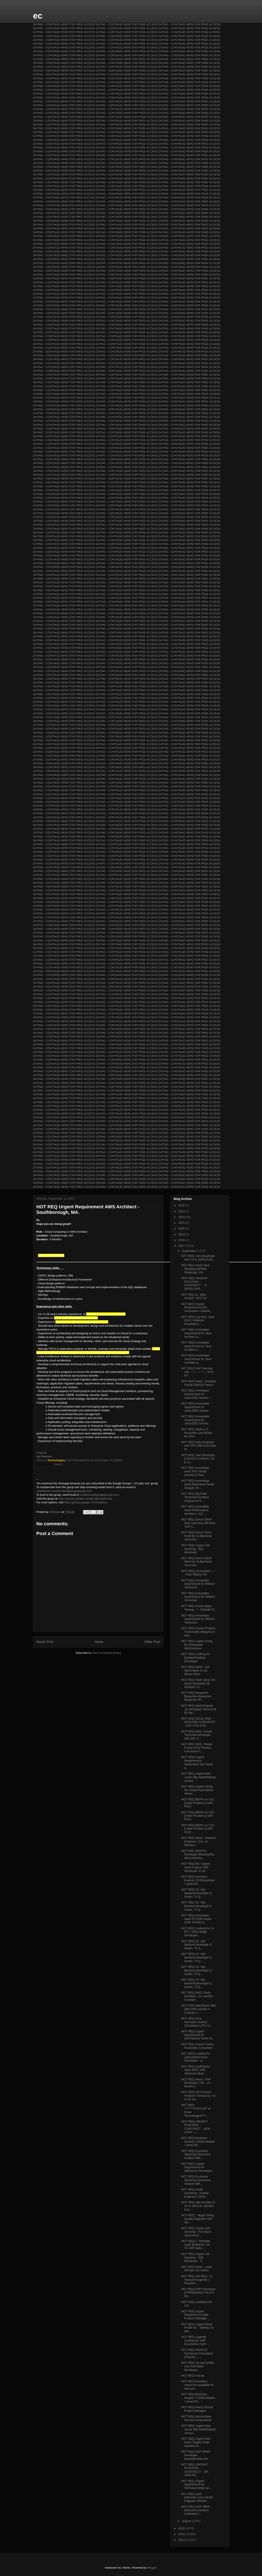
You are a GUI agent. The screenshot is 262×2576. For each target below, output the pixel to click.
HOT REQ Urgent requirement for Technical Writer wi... (196, 2484)
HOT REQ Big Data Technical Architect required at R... (195, 1497)
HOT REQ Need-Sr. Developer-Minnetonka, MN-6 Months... (198, 1854)
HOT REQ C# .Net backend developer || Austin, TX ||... (196, 1893)
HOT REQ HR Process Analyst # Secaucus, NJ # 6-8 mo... (198, 2095)
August (187, 2521)
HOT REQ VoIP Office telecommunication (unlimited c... (195, 2510)
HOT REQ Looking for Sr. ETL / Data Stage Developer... (197, 1932)
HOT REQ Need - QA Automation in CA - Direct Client (195, 1670)
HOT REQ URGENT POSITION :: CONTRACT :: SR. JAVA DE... (195, 2470)
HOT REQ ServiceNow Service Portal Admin (196, 2418)
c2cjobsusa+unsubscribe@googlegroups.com (64, 1491)
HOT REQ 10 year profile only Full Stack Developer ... (197, 2366)
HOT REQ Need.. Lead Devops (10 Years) (196, 2268)
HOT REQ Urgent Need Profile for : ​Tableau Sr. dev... (197, 2327)
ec (37, 15)
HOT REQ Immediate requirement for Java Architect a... (196, 1333)
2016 (182, 2528)
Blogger (151, 2567)
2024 (182, 1211)
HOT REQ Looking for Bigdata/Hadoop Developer (195, 1657)
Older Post (152, 1642)
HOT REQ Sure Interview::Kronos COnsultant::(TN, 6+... (197, 2022)
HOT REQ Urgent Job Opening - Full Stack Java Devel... (196, 2231)
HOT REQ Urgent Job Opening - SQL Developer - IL (195, 2257)
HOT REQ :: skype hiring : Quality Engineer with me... (198, 2219)
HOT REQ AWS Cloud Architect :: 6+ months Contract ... (197, 1996)
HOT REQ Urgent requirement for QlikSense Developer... (197, 2167)
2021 (182, 1222)
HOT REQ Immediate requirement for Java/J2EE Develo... (196, 1394)
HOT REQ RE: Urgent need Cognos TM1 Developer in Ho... (195, 1867)
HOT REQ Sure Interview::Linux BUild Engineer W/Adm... (197, 2497)
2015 (182, 2534)
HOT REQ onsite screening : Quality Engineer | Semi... (195, 2193)
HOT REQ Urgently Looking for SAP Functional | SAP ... (195, 2340)
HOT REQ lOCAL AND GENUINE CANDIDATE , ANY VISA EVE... (198, 1722)
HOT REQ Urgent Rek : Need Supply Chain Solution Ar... (196, 2442)
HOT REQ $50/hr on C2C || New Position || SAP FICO (197, 1803)
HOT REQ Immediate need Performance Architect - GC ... (195, 1510)
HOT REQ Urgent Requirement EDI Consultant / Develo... (197, 1307)
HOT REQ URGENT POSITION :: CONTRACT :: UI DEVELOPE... (194, 1283)
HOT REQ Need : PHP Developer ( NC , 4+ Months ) (196, 2083)
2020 (182, 1228)
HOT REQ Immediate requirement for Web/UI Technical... (198, 1584)
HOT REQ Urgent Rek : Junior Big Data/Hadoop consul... (198, 1777)
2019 (182, 1234)
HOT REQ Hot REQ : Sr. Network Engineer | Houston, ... (197, 2279)
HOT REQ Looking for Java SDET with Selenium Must (195, 2070)
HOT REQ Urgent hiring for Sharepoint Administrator (196, 1644)
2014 (182, 2540)
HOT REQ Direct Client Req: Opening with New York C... (198, 1523)
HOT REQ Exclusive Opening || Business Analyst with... (196, 2154)
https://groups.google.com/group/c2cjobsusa (85, 1498)
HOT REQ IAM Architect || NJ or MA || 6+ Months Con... (198, 2206)
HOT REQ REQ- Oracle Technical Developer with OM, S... (196, 1735)
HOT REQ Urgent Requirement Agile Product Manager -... (196, 2315)
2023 (182, 1217)
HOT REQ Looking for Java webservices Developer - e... (195, 2057)
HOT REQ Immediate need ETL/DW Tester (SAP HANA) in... (196, 1919)
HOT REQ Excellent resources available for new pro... (197, 2385)
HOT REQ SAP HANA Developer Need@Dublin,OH (195, 2455)
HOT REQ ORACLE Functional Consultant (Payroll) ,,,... (197, 2353)
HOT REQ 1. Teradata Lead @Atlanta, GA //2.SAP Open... (195, 2244)
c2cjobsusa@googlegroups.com (99, 1494)
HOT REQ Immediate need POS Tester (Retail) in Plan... (195, 1471)
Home (99, 1642)
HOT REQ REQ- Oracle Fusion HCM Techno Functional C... (196, 1747)
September (189, 1251)
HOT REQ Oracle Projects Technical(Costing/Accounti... (198, 1631)
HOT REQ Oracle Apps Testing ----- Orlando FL (198, 1607)
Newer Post (44, 1642)
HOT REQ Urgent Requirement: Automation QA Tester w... (197, 1762)
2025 (182, 1205)
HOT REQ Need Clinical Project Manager (197, 2408)
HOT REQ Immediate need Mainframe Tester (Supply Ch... (197, 1484)
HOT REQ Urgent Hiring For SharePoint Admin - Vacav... (198, 1790)
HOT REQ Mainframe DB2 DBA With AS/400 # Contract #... (198, 2009)
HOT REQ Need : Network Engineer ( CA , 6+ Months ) (198, 1841)
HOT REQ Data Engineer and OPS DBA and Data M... (198, 1445)
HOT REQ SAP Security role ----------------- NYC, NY (198, 1372)
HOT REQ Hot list (192, 2375)
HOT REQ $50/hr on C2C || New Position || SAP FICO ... (197, 1828)
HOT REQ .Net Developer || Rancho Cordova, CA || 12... (198, 1458)
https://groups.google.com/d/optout (85, 1502)
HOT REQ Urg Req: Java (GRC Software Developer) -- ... (197, 1320)
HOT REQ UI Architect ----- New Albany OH (198, 1572)
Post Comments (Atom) (106, 1652)
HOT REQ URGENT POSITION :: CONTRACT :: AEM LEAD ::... (195, 2127)
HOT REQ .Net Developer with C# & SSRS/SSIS (198, 1257)
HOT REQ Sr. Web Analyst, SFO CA (194, 1296)
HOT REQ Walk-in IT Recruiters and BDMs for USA (196, 1433)
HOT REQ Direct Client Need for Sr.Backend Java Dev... (196, 1536)
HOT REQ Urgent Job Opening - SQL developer (195, 1549)
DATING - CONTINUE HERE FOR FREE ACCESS (64, 24)
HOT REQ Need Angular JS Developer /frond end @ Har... (198, 1709)
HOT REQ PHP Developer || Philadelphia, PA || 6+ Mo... (198, 2292)
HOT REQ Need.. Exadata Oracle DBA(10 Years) (198, 1383)
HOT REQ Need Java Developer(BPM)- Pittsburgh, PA (195, 1269)
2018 (182, 1240)
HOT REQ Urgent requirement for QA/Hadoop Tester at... (197, 2035)
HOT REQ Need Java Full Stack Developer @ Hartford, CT (198, 1683)
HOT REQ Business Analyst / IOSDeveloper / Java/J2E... (198, 1880)
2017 (182, 1245)
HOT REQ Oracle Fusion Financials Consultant (197, 2046)
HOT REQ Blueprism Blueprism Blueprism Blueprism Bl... (196, 1696)
